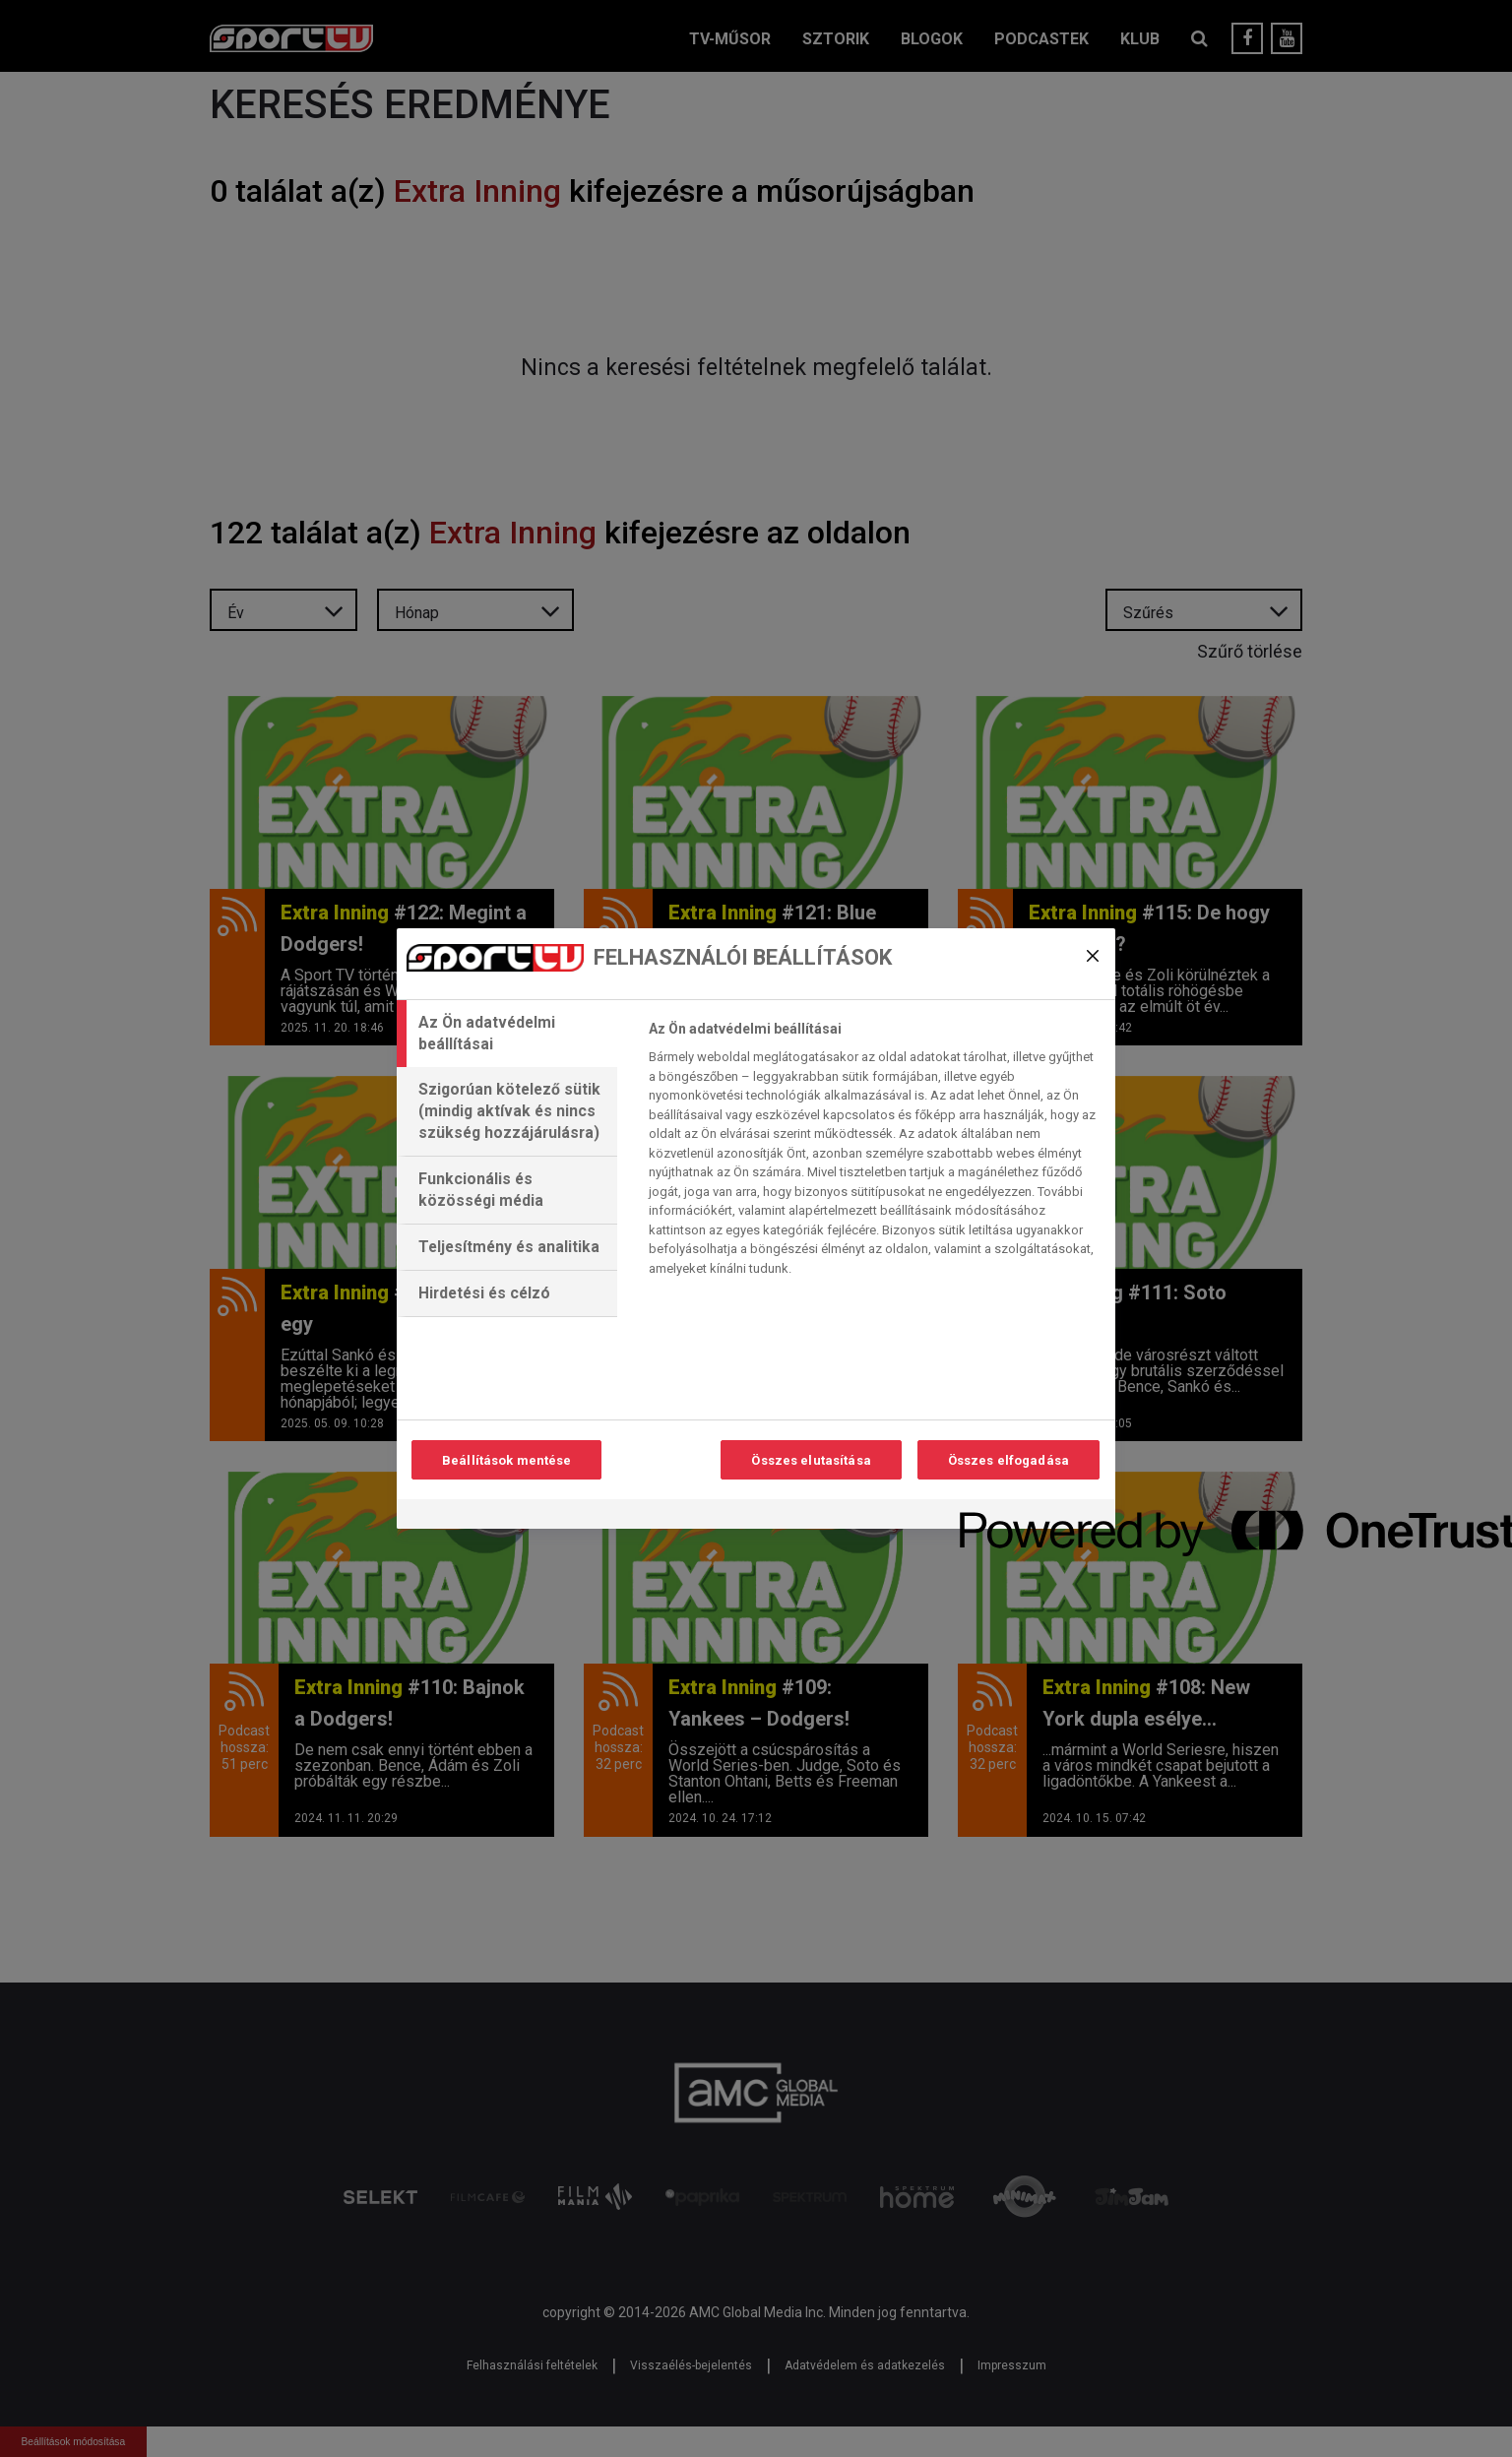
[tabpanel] (873, 1154)
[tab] (507, 1033)
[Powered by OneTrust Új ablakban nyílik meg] (1030, 1516)
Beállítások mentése (506, 1460)
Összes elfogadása (1008, 1460)
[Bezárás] (1092, 955)
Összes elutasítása (810, 1460)
